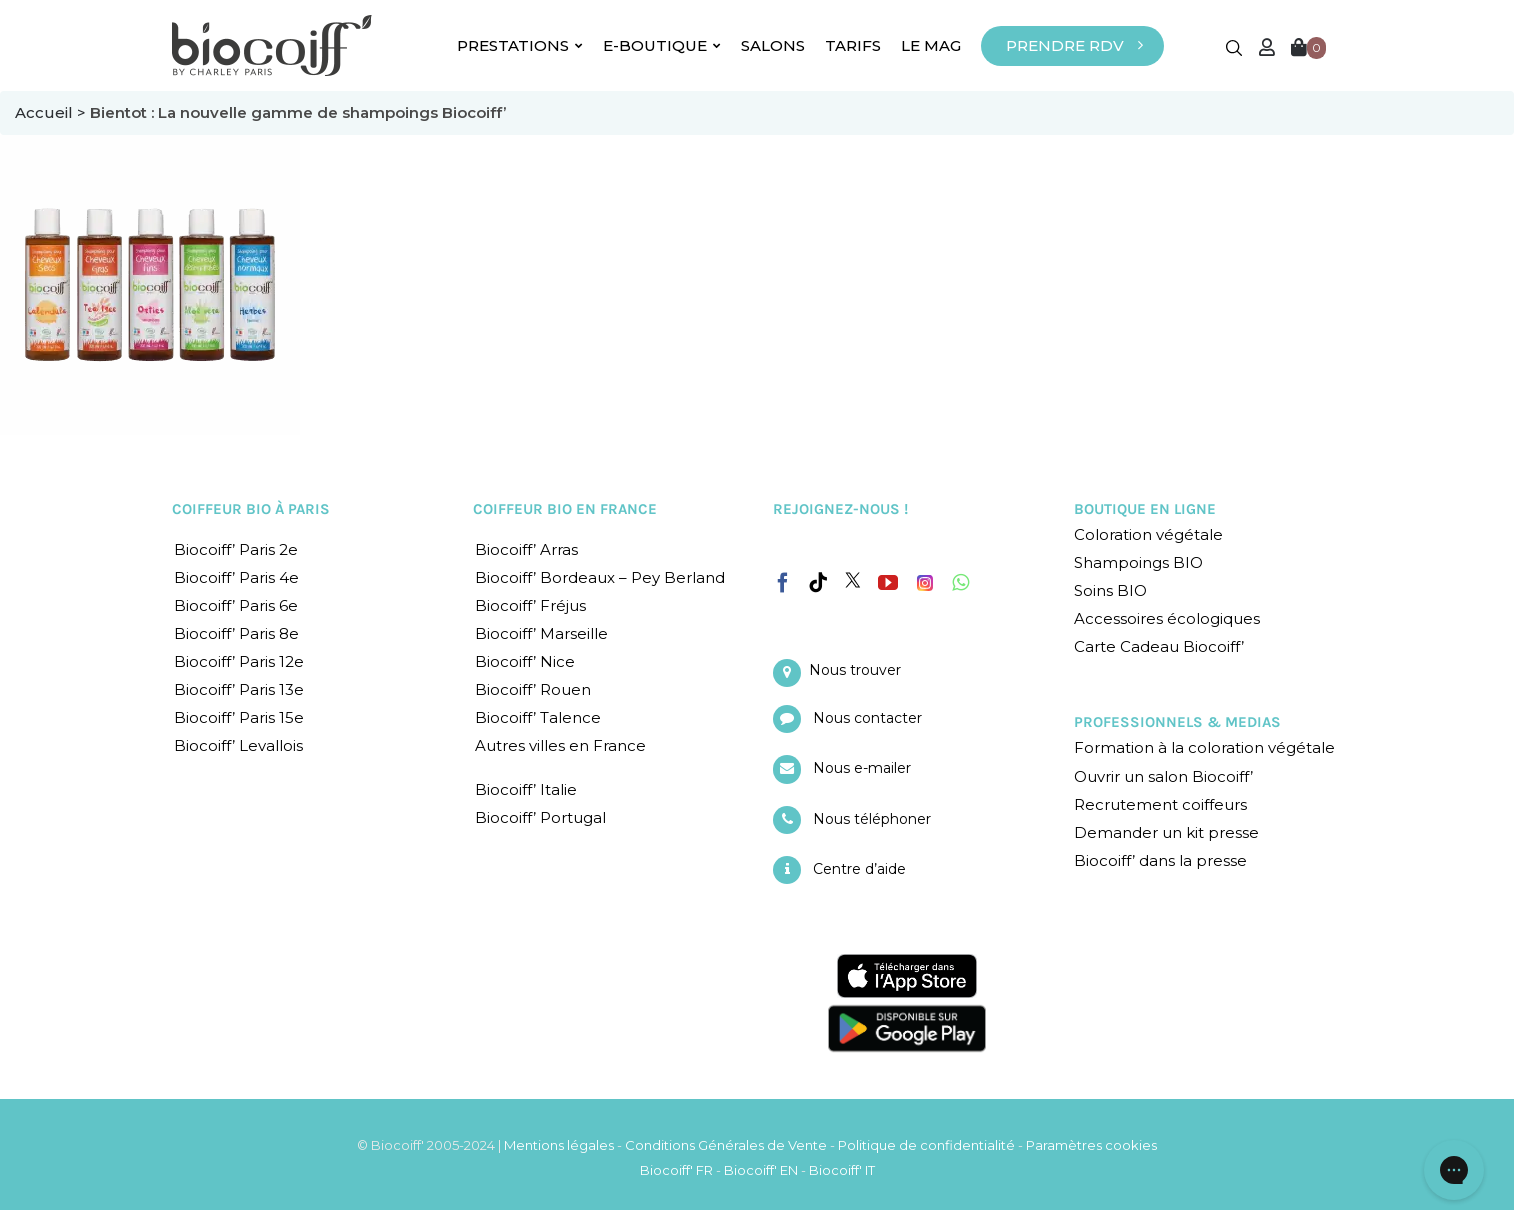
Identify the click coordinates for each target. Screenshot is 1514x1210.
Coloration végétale (1148, 534)
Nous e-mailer (862, 768)
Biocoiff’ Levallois (238, 745)
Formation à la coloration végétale (1204, 747)
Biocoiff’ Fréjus (530, 605)
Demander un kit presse (1166, 832)
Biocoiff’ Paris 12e (239, 661)
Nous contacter (867, 718)
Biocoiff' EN (761, 1170)
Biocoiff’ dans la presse (1160, 860)
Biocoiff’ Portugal (540, 817)
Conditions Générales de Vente (726, 1145)
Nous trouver (855, 670)
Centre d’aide (859, 869)
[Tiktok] (818, 583)
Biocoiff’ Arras (526, 549)
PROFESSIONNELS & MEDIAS (1177, 722)
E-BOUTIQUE (662, 45)
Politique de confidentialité (926, 1145)
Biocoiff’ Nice (525, 661)
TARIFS (853, 45)
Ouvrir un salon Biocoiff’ (1163, 776)
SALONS (773, 45)
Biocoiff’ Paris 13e (239, 689)
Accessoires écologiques (1167, 618)
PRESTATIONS (520, 45)
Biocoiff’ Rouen (533, 689)
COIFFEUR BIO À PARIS (251, 509)
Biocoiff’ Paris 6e (236, 605)
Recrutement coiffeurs (1160, 804)
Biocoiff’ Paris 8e (236, 633)
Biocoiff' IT (842, 1170)
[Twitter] (853, 580)
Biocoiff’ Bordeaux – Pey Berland (600, 577)
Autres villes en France (560, 745)
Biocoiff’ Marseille (541, 633)
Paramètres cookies (1091, 1145)
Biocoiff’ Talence (538, 717)
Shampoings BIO (1138, 562)
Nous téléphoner (872, 819)
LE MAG (931, 45)
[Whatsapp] (960, 583)
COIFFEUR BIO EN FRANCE (565, 509)
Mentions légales (559, 1145)
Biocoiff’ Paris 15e (239, 717)
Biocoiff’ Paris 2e (236, 549)
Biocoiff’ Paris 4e (236, 577)
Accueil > (52, 112)
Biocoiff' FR (676, 1170)
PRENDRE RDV (1065, 45)
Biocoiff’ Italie (526, 789)
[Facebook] (783, 579)
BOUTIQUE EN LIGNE (1145, 509)
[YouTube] (888, 583)
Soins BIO (1110, 590)
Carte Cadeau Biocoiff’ (1159, 646)
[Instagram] (925, 578)
